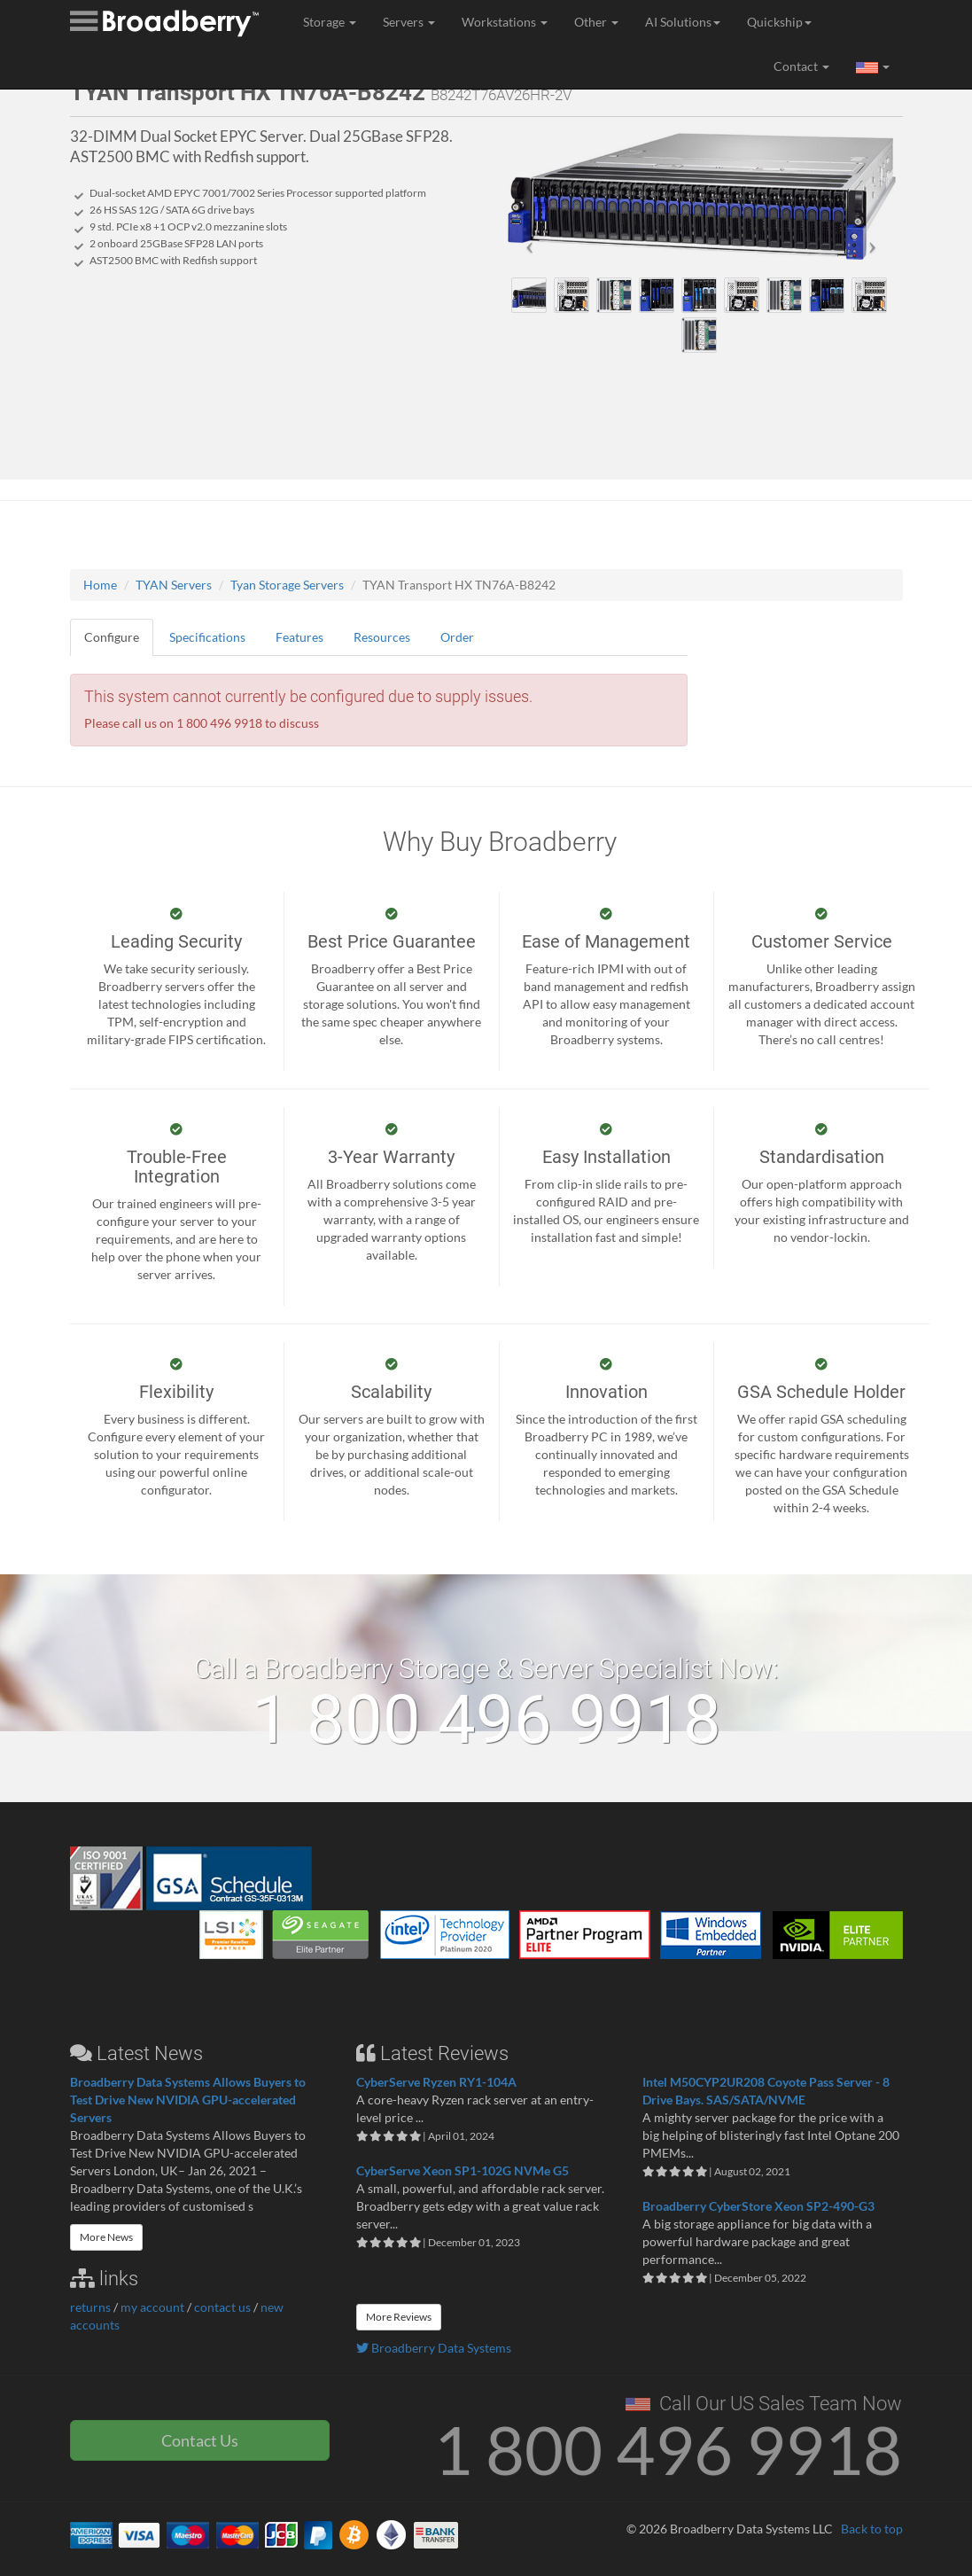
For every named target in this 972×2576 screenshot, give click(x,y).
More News (106, 2237)
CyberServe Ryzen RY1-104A (436, 2081)
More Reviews (399, 2316)
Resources (382, 636)
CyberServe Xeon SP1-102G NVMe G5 (462, 2170)
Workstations (505, 21)
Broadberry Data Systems (433, 2347)
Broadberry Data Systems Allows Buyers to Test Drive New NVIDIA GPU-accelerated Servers (188, 2099)
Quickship (779, 21)
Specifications (207, 636)
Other (596, 21)
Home (100, 584)
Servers (409, 21)
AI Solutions (682, 21)
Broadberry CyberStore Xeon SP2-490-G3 (758, 2205)
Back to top (872, 2528)
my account (152, 2306)
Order (457, 636)
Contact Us (199, 2440)
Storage (329, 21)
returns (90, 2306)
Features (299, 636)
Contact (801, 66)
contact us (222, 2306)
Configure (111, 636)
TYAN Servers (174, 584)
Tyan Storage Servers (287, 584)
